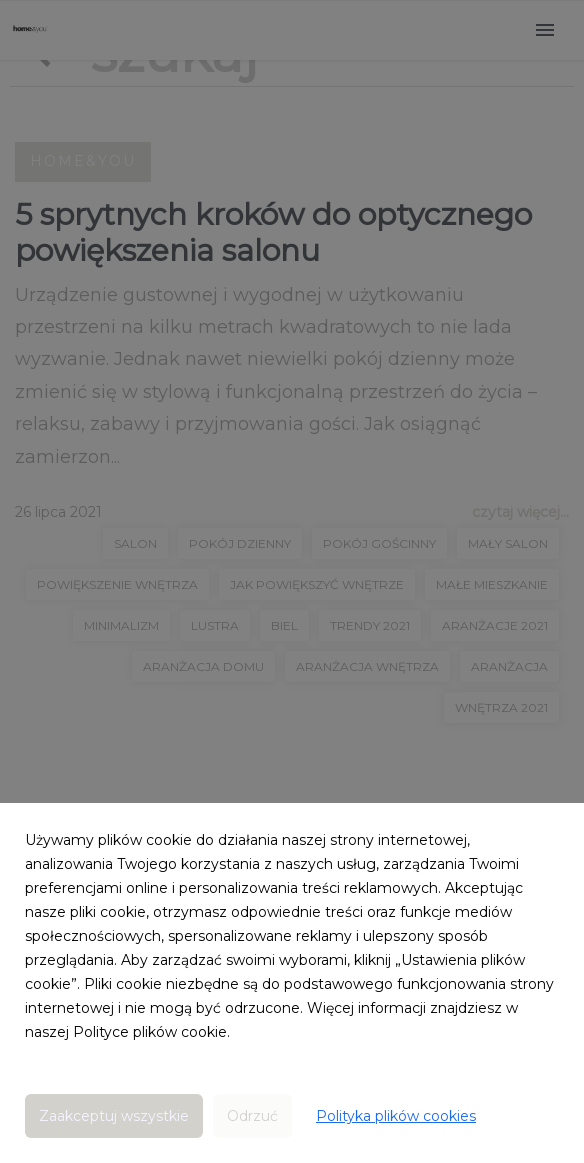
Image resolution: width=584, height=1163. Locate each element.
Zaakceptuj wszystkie (114, 1116)
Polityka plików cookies (396, 1116)
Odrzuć (252, 1116)
